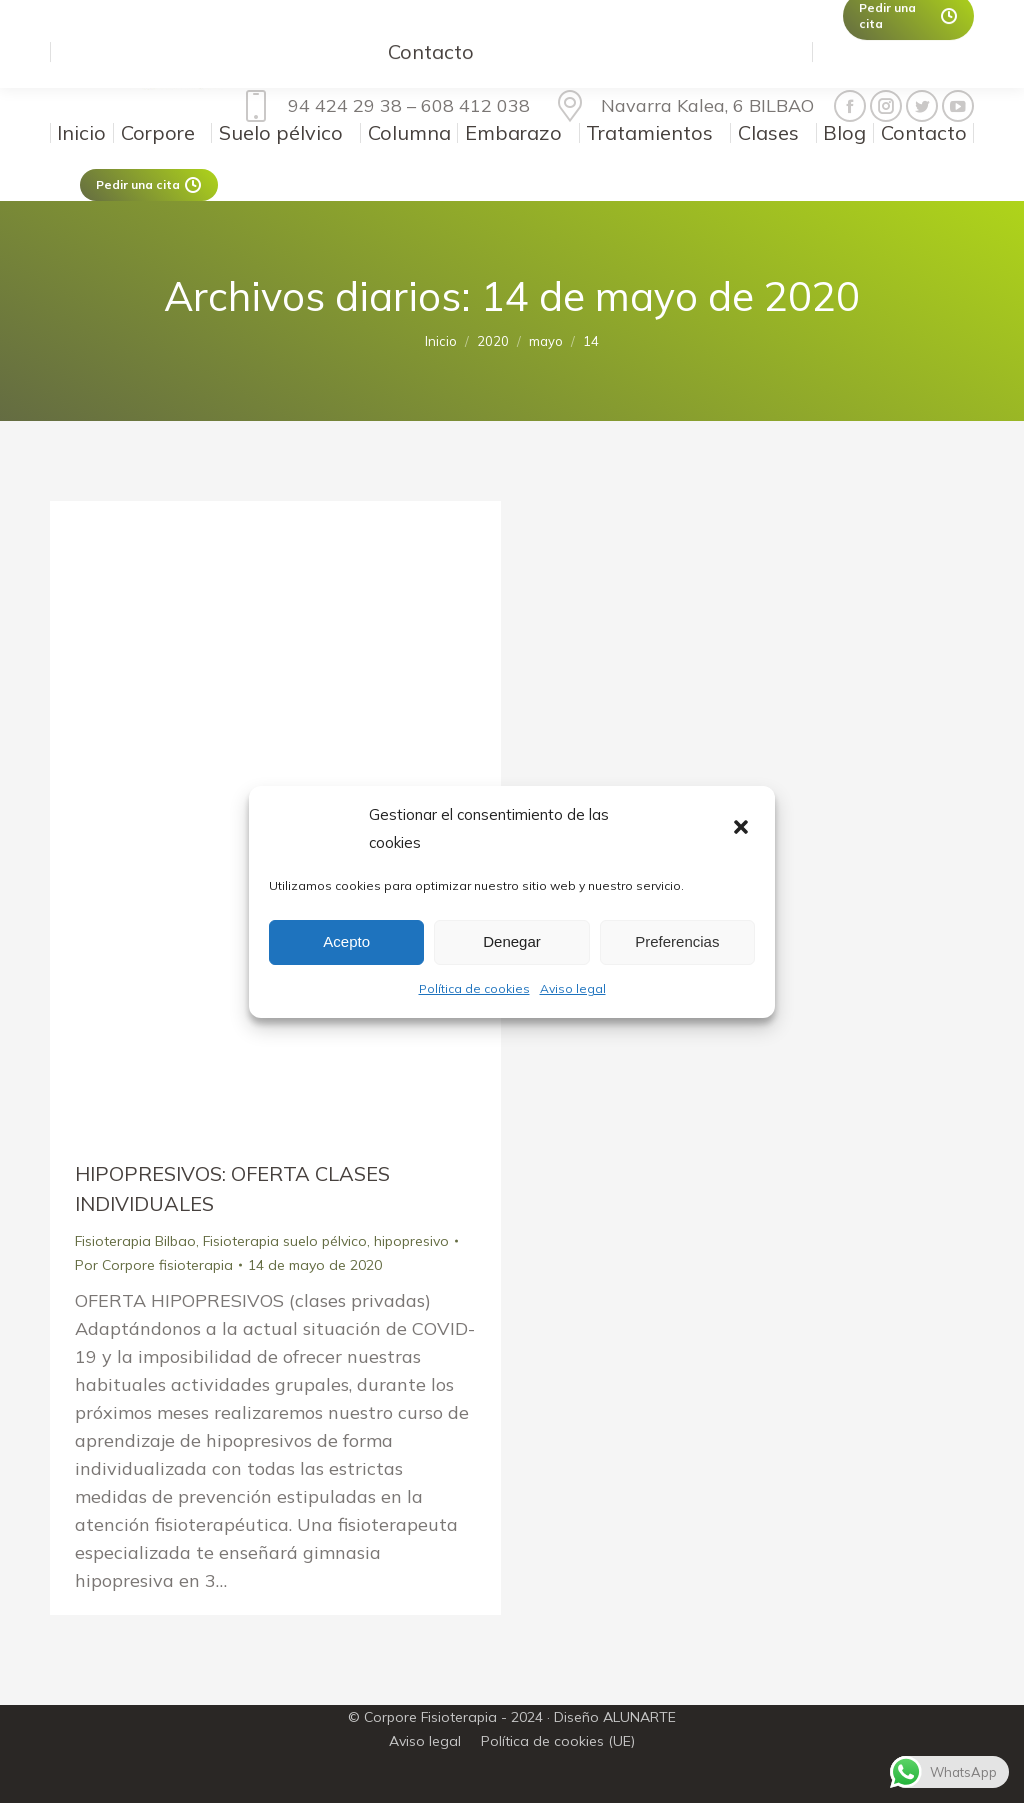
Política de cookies (474, 988)
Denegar (512, 941)
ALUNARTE (639, 1717)
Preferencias (677, 941)
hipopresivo (411, 1241)
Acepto (346, 941)
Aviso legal (573, 988)
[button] (743, 829)
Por (154, 1265)
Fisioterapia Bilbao (135, 1241)
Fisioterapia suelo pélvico (285, 1241)
